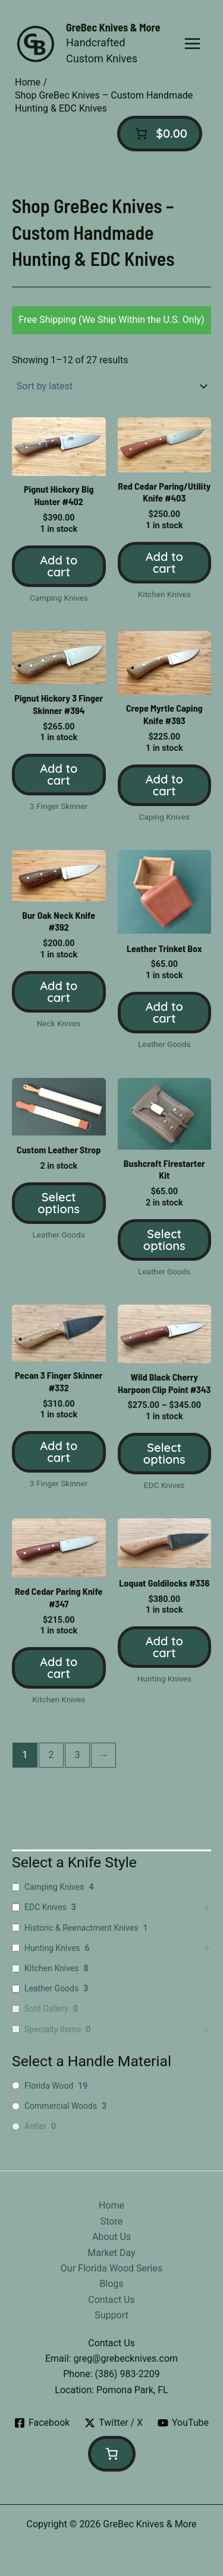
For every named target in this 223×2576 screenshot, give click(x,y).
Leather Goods (51, 1988)
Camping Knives (54, 1887)
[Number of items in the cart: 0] (159, 133)
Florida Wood (48, 2085)
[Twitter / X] (114, 2423)
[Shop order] (111, 386)
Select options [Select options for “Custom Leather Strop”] (58, 1202)
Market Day (111, 2252)
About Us (111, 2236)
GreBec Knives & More (113, 27)
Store (111, 2221)
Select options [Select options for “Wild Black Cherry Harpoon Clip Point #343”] (164, 1453)
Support (111, 2315)
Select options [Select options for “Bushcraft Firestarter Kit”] (164, 1239)
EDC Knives (45, 1907)
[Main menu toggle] (192, 43)
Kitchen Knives (51, 1968)
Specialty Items (52, 2029)
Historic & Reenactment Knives (81, 1928)
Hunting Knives (52, 1948)
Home (111, 2205)
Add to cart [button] (58, 566)
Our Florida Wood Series (111, 2268)
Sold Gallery (46, 2008)
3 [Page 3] (77, 1754)
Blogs (111, 2283)
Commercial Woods (60, 2106)
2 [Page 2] (51, 1754)
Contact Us (111, 2299)
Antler (35, 2126)
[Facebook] (42, 2423)
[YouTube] (183, 2423)
